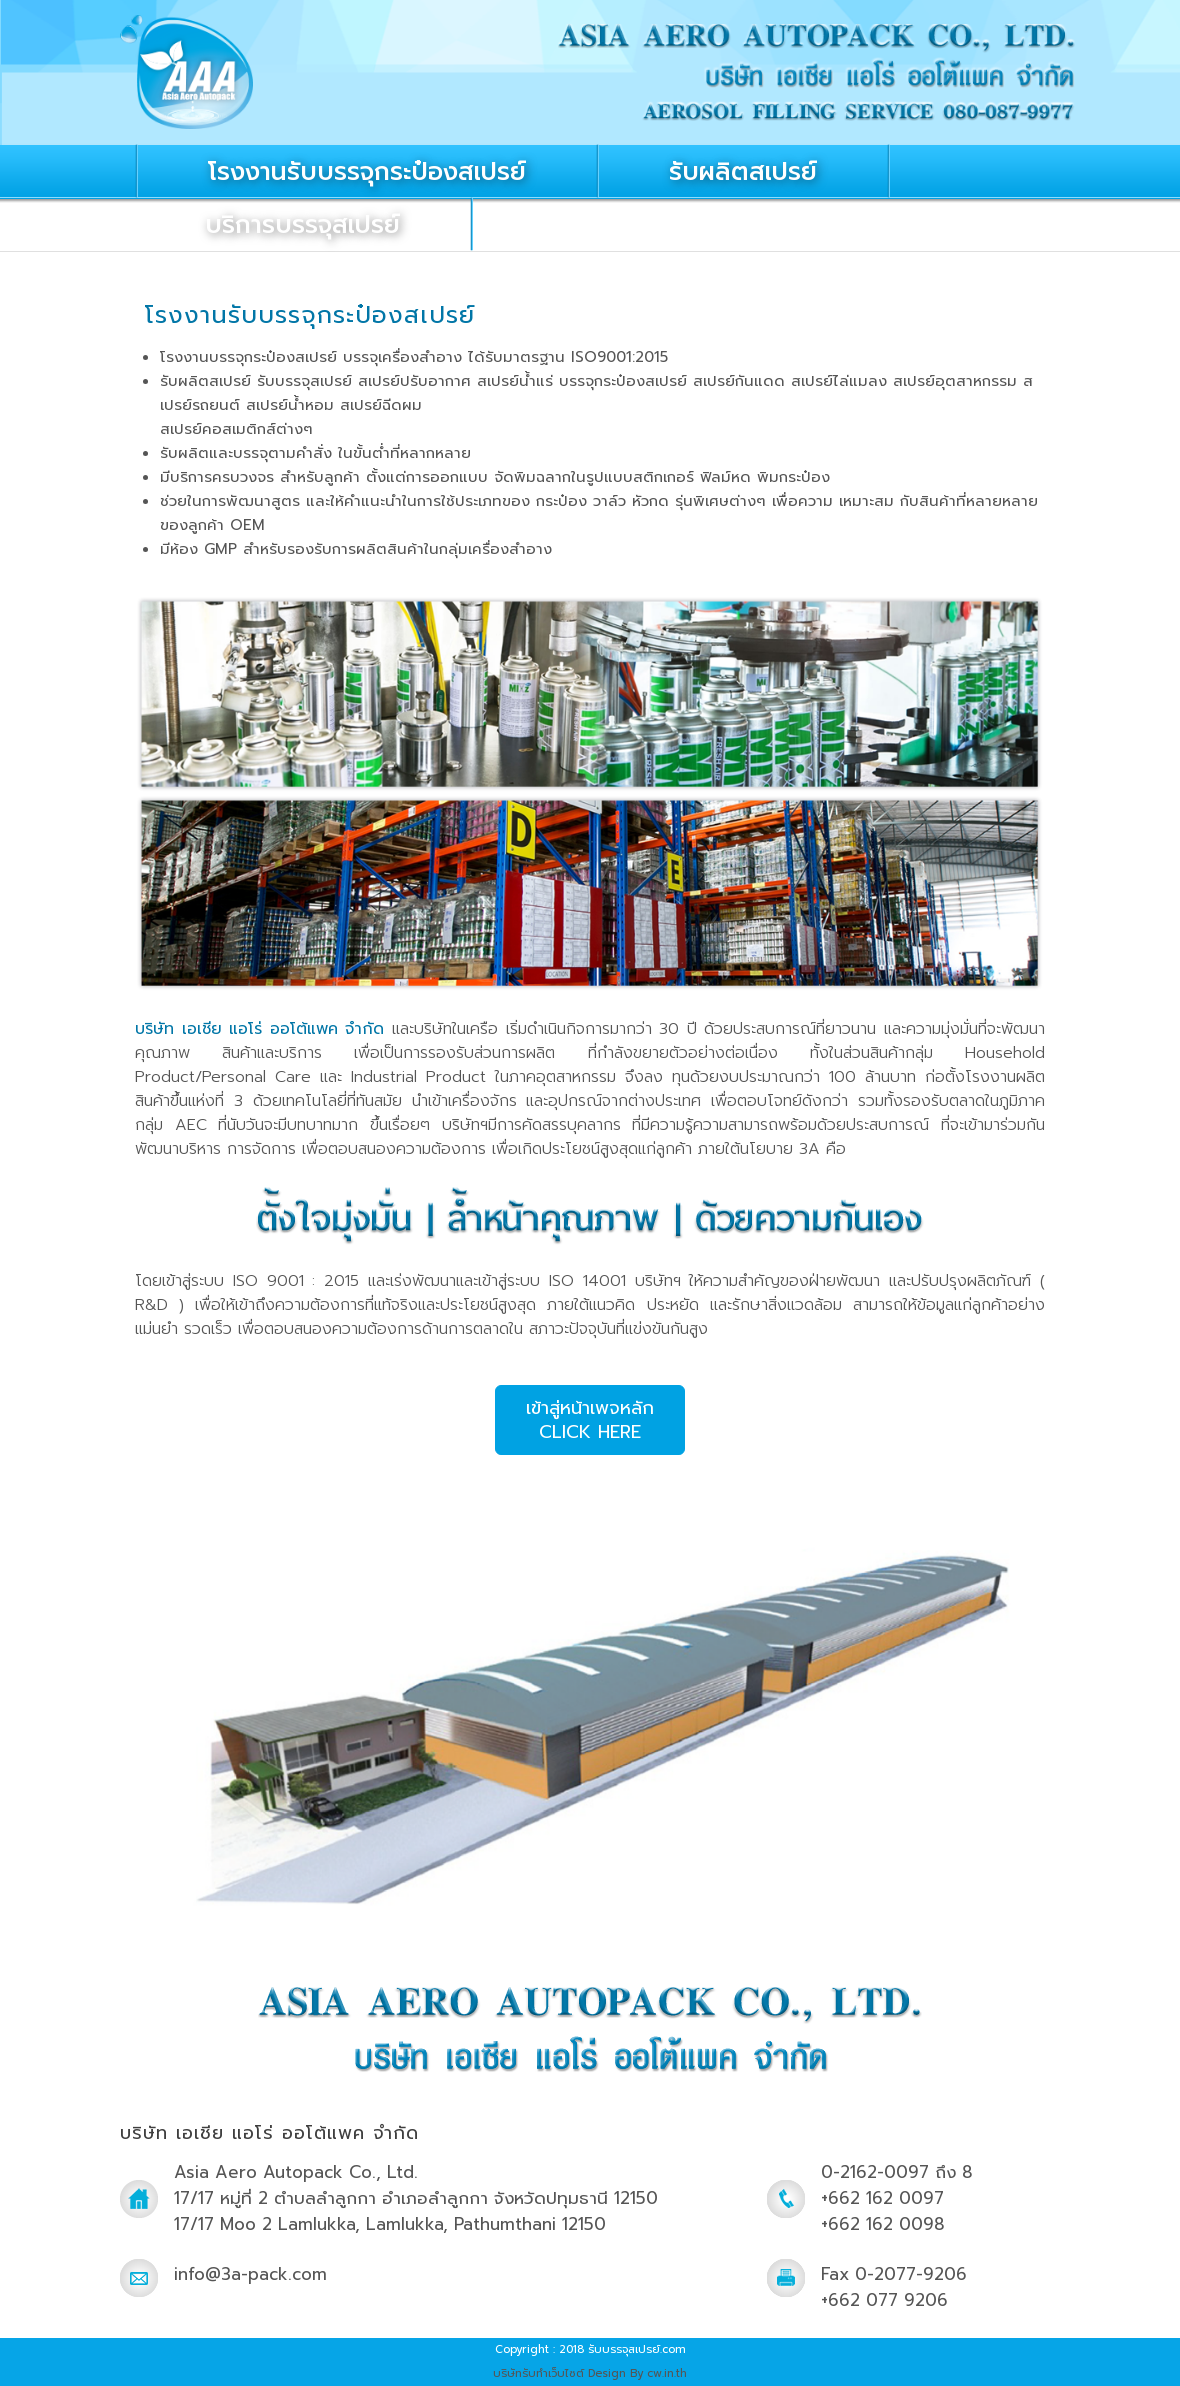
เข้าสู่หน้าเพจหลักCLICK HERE (590, 1420)
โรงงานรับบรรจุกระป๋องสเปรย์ (367, 172)
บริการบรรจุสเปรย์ (302, 225)
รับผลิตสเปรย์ (743, 172)
